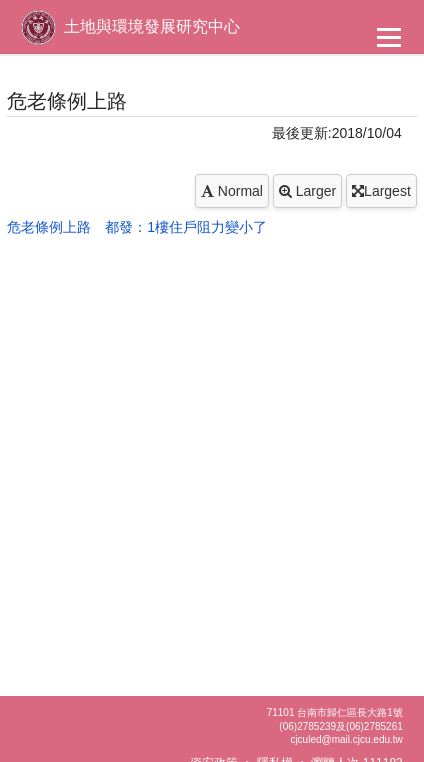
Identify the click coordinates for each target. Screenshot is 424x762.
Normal (232, 191)
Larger (307, 191)
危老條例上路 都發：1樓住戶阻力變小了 (137, 227)
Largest (381, 191)
